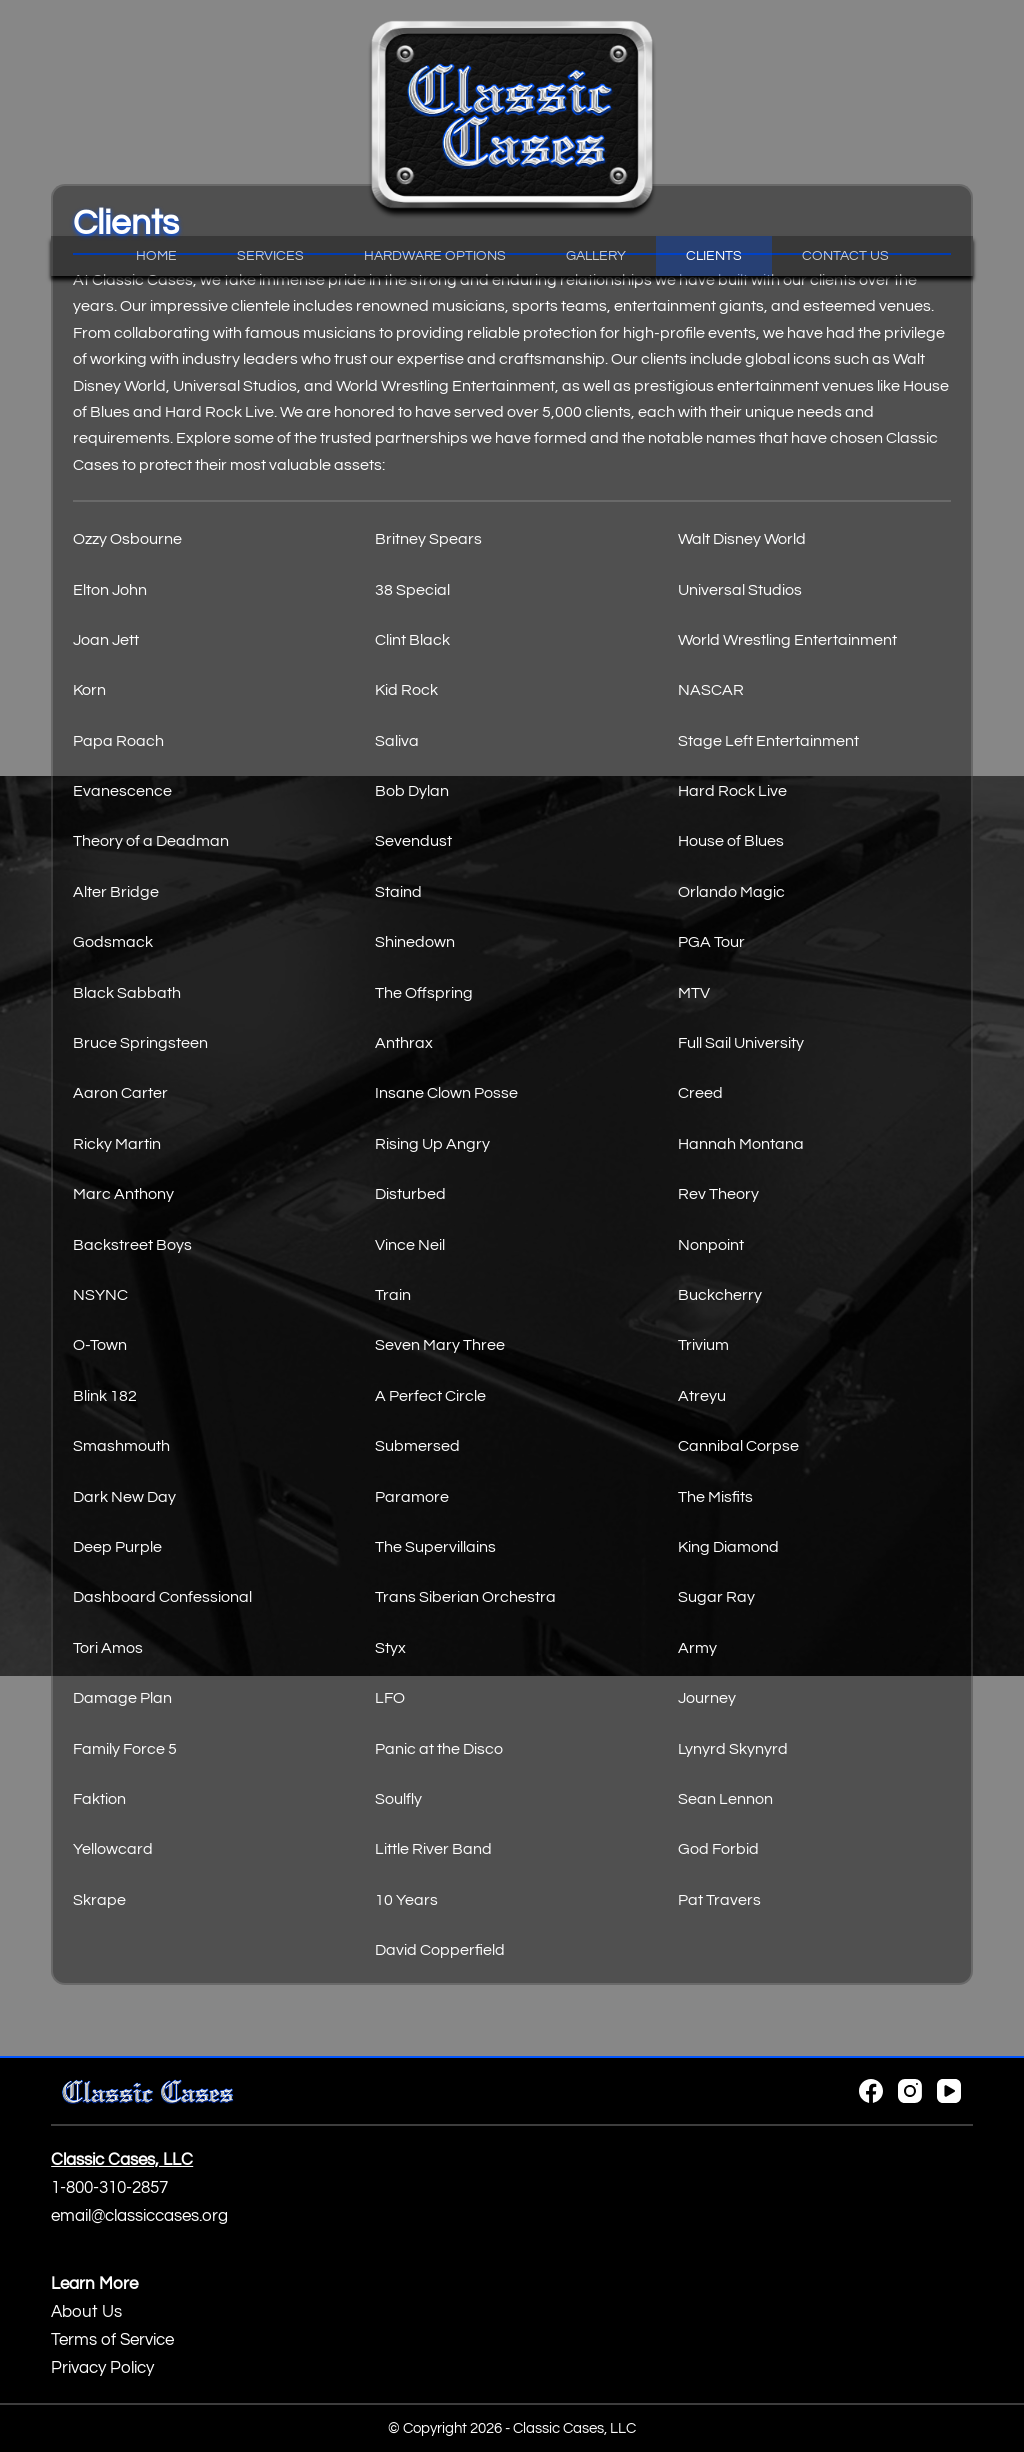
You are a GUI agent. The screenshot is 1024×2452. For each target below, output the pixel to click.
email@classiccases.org (139, 2216)
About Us (86, 2312)
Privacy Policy (102, 2368)
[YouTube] (949, 2091)
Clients (714, 256)
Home (156, 256)
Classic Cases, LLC (574, 2428)
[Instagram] (910, 2091)
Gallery (596, 256)
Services (270, 256)
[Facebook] (871, 2091)
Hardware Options (435, 256)
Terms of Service (112, 2340)
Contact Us (845, 256)
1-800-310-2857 (109, 2188)
